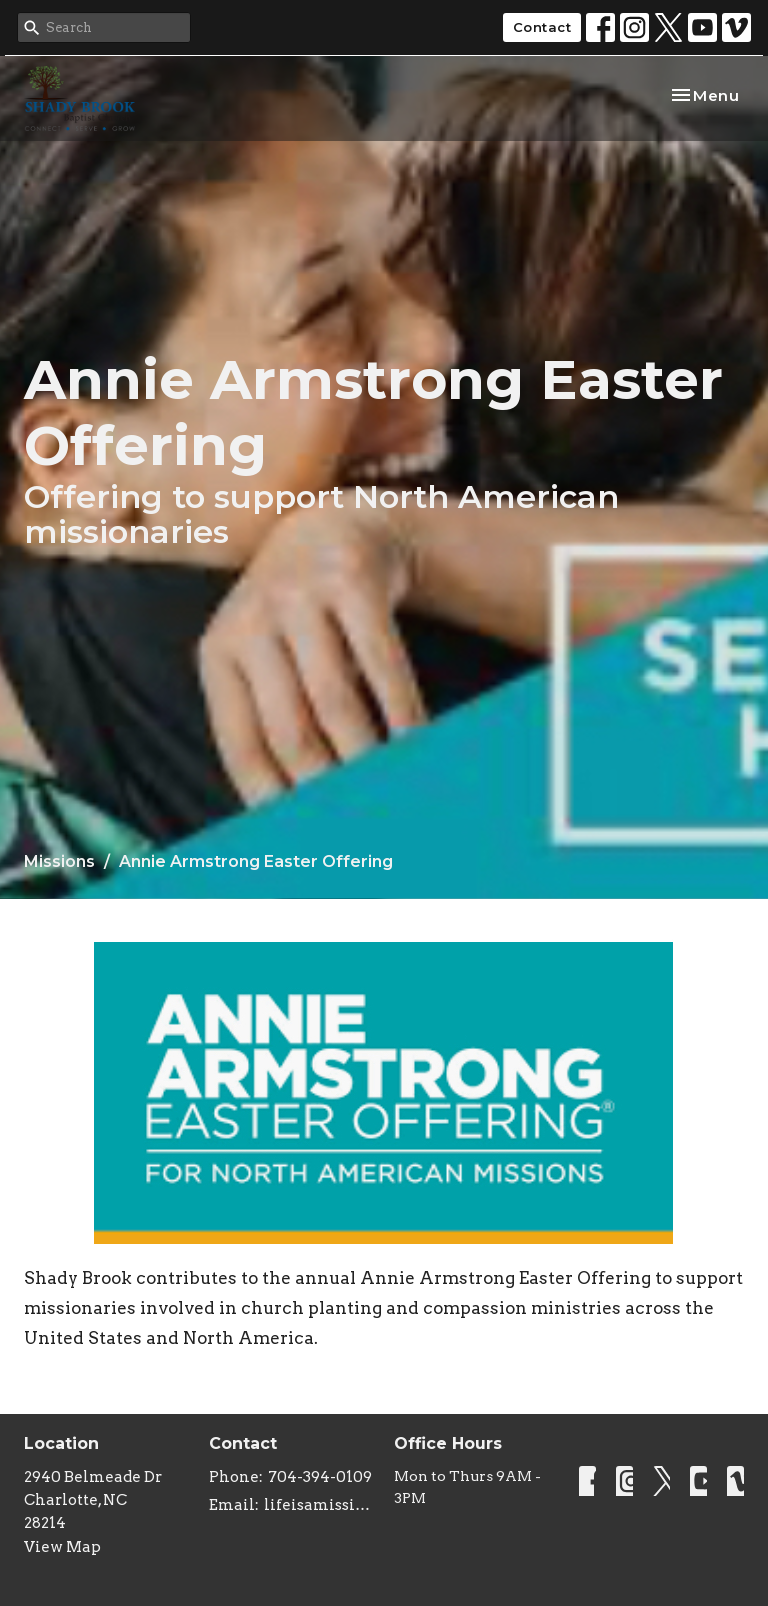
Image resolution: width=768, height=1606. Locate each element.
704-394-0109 (320, 1477)
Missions (59, 861)
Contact (542, 27)
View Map (62, 1547)
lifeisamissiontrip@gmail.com (319, 1505)
